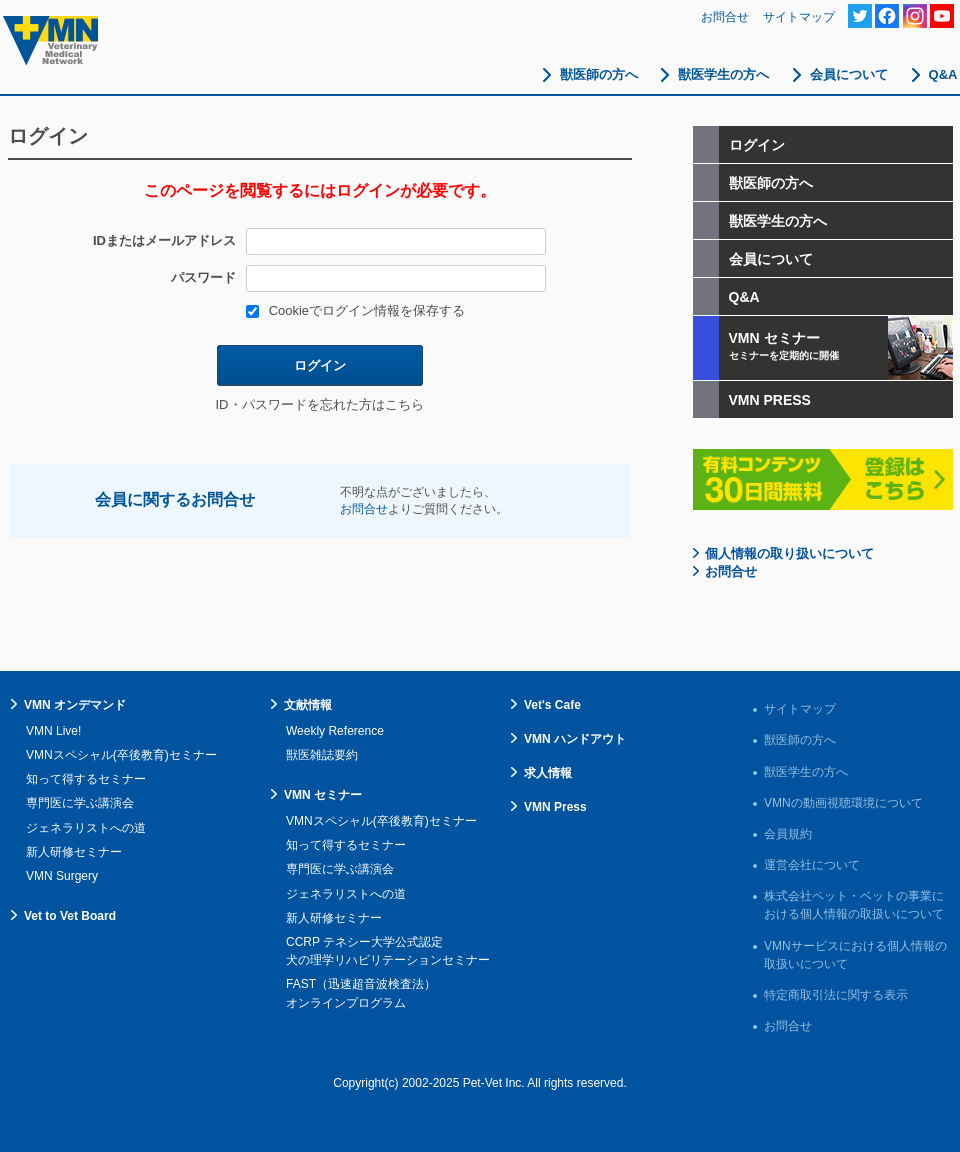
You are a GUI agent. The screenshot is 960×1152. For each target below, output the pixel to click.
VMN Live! (53, 731)
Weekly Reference (335, 731)
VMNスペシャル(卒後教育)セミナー (121, 755)
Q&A (943, 74)
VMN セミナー (323, 795)
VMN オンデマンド (75, 705)
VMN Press (555, 807)
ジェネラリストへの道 (86, 828)
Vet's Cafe (552, 705)
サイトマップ (799, 17)
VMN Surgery (62, 876)
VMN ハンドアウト (575, 739)
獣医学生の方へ (723, 74)
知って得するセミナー (86, 779)
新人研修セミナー (74, 852)
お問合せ (725, 17)
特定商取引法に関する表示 (836, 995)
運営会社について (812, 865)
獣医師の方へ (599, 74)
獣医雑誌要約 (322, 755)
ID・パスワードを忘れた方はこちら (320, 404)
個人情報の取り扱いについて (789, 553)
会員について (849, 74)
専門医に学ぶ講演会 (80, 803)
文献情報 (308, 705)
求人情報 (548, 773)
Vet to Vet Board (70, 916)
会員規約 (788, 834)
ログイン (320, 365)
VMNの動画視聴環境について (843, 803)
